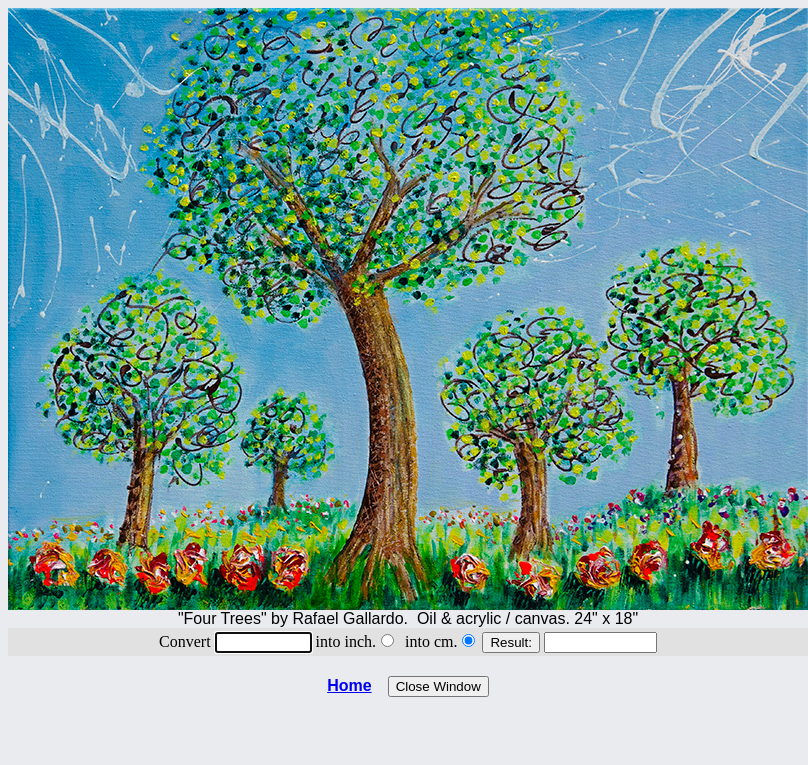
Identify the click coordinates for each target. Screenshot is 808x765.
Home (349, 685)
